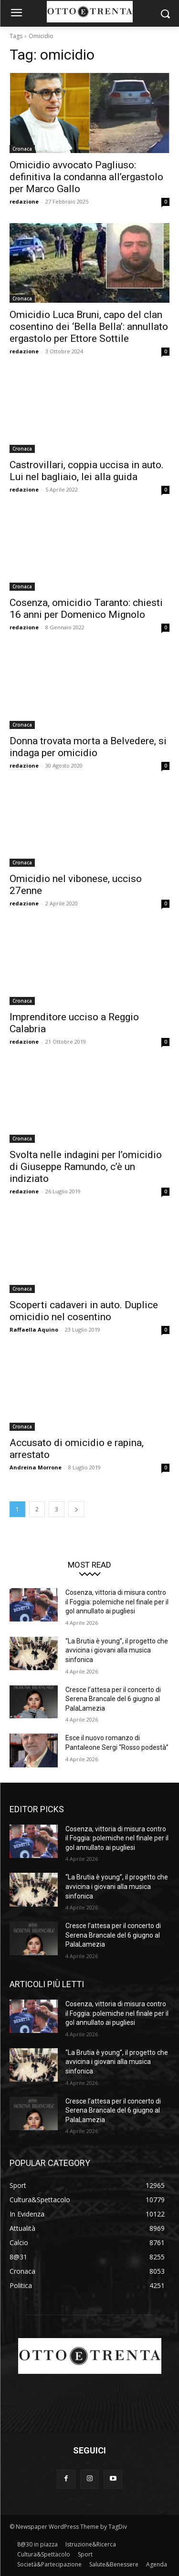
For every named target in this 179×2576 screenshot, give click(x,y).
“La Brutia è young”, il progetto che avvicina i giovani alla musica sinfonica (116, 1650)
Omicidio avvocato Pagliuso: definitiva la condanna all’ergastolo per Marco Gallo (86, 177)
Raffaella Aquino (34, 1329)
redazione (24, 201)
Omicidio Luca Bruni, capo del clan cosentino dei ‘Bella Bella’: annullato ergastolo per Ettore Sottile (89, 326)
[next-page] (76, 1509)
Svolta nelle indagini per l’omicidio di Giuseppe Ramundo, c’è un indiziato (86, 1166)
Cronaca (22, 148)
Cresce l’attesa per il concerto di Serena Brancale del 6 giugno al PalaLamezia (113, 1699)
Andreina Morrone (36, 1467)
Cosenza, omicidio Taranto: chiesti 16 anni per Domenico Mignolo (86, 608)
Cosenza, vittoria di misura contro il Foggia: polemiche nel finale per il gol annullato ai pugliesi (116, 1602)
